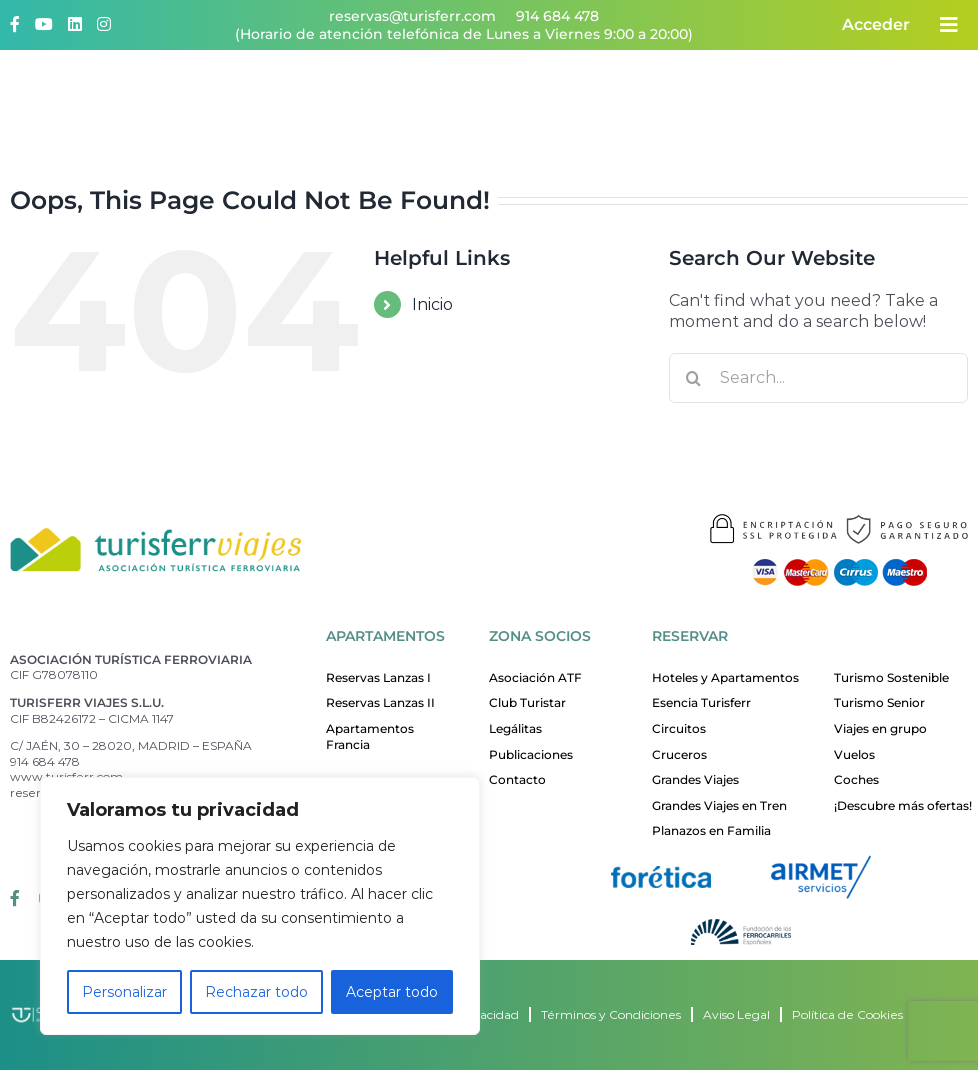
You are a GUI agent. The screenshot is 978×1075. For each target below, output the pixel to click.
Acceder (876, 24)
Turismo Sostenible (891, 677)
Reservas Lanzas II (380, 702)
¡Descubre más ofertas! (903, 805)
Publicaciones (531, 754)
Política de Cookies (847, 1014)
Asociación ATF (535, 677)
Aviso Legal (736, 1014)
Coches (856, 779)
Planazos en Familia (711, 830)
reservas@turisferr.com (412, 16)
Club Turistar (527, 702)
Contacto (517, 779)
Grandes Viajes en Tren (719, 805)
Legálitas (515, 728)
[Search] (694, 378)
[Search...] (818, 378)
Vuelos (854, 754)
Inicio (432, 304)
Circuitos (679, 728)
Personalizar (124, 992)
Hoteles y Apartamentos (725, 677)
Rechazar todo (256, 992)
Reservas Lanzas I (378, 677)
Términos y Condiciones (611, 1014)
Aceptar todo (392, 992)
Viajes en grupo (880, 728)
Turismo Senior (879, 702)
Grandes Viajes (695, 779)
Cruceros (679, 754)
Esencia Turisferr (701, 702)
